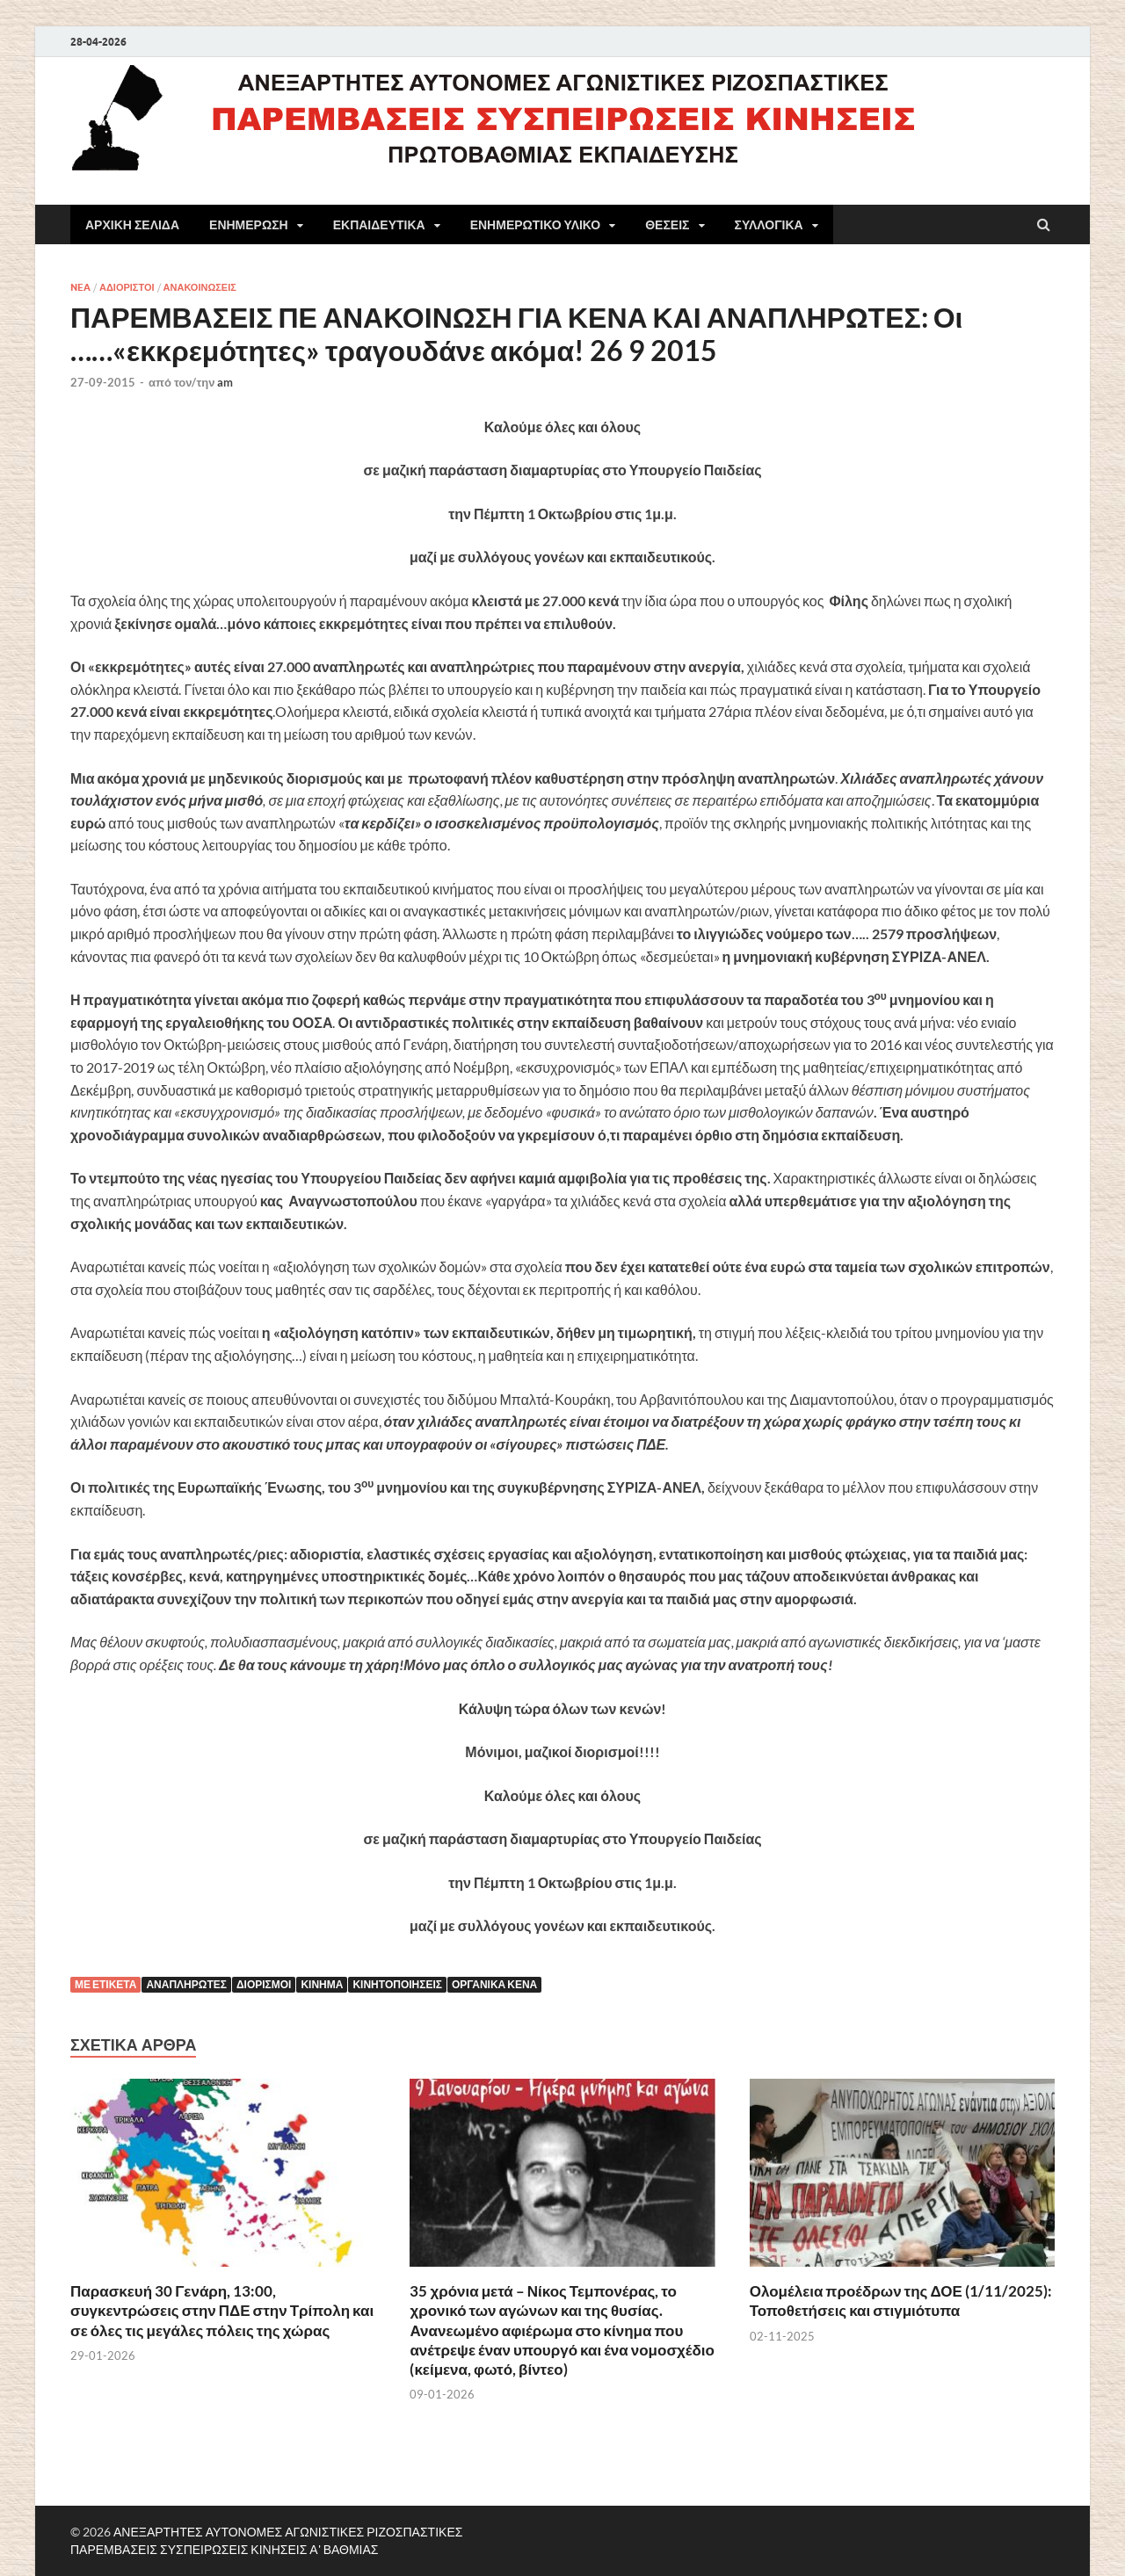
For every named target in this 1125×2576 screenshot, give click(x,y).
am (225, 382)
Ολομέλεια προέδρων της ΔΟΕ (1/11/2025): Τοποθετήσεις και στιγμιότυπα (901, 2300)
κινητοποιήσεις (397, 1984)
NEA (80, 287)
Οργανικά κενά (494, 1984)
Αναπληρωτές (186, 1984)
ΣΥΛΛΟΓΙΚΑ (769, 225)
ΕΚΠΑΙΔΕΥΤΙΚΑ (379, 225)
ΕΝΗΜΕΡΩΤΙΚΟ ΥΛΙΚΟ (535, 225)
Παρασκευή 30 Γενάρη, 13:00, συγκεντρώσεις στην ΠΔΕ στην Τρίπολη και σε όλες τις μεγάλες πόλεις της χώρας (222, 2310)
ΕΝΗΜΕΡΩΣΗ (248, 225)
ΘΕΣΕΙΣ (667, 225)
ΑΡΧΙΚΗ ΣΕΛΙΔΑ (132, 225)
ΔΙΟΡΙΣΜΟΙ (264, 1984)
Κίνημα (322, 1984)
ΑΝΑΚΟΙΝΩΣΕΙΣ (199, 287)
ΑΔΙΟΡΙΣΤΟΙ (127, 287)
